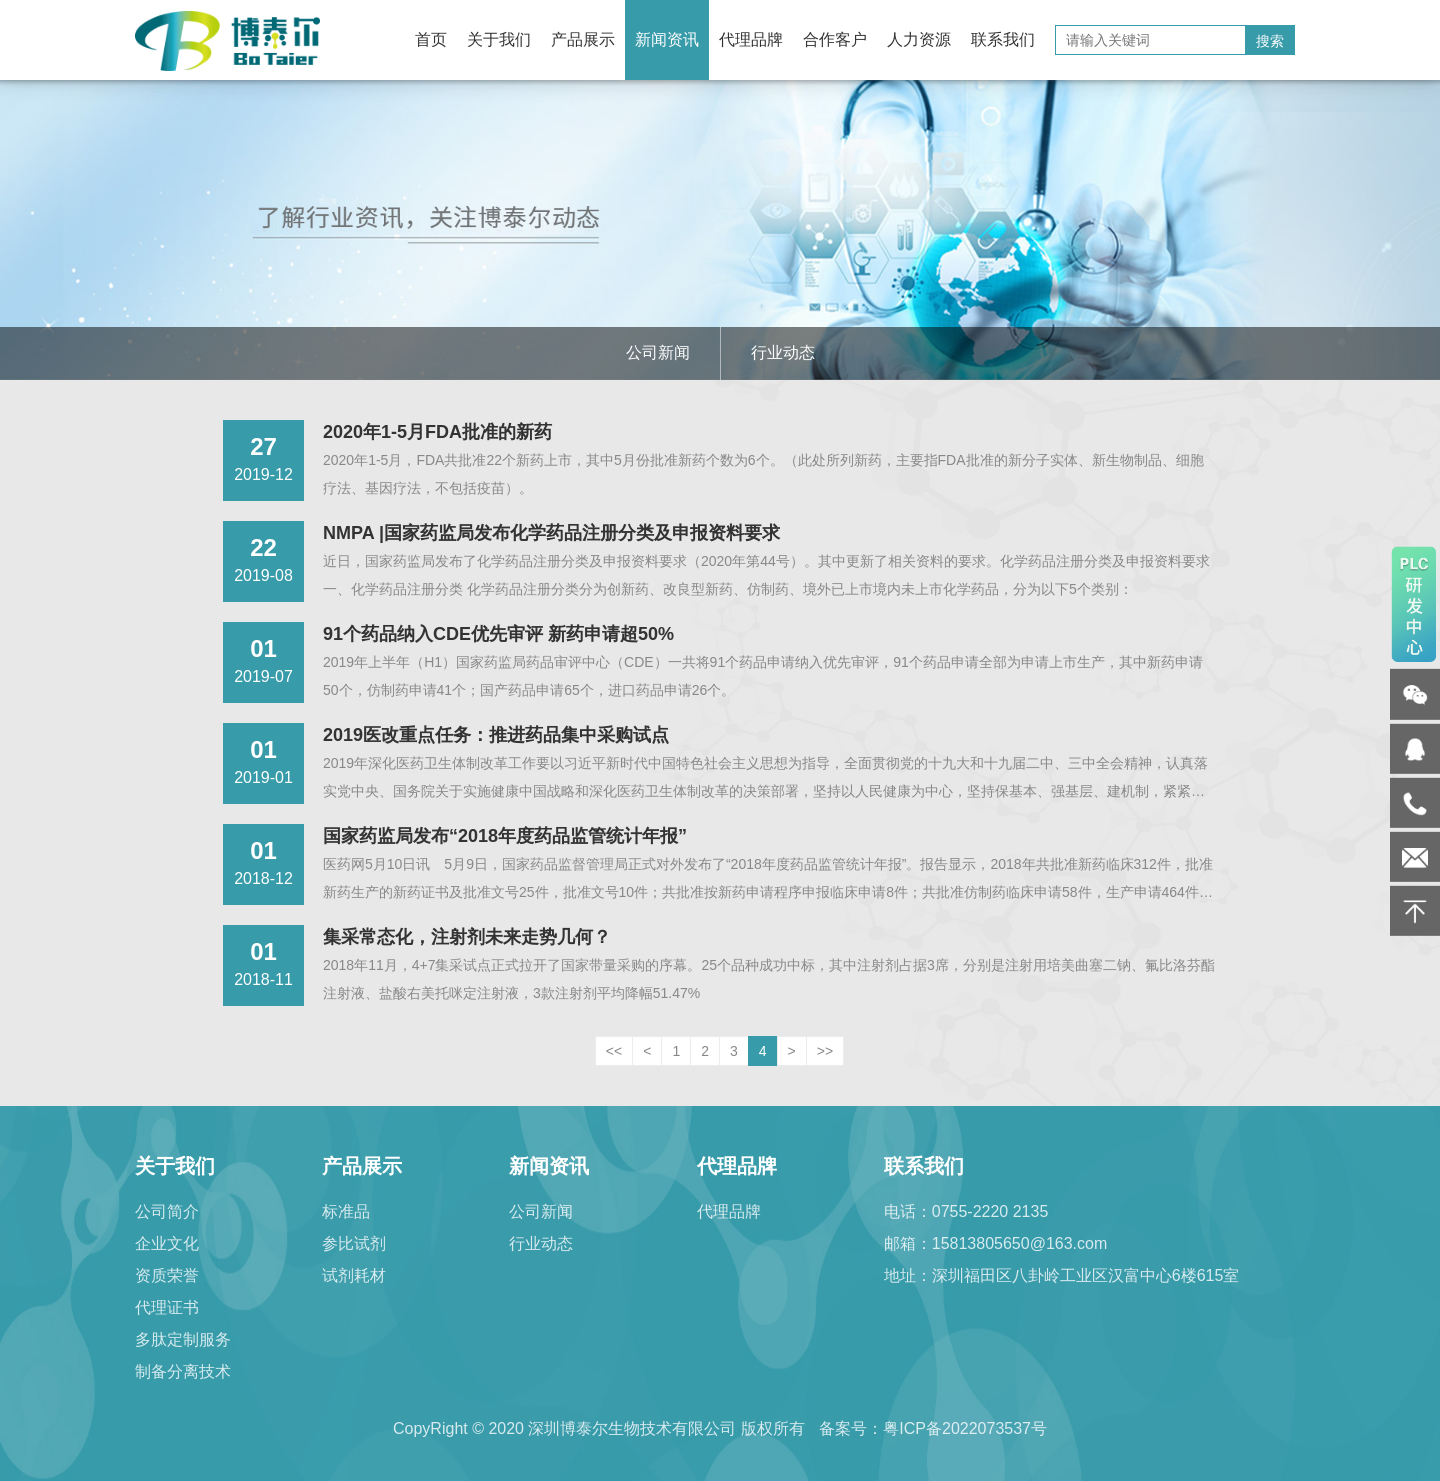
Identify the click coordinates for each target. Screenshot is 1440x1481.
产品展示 (583, 39)
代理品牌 (751, 39)
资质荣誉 (167, 1275)
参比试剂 (354, 1243)
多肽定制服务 (183, 1339)
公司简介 (167, 1211)
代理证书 (167, 1307)
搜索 (1270, 41)
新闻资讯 (667, 39)
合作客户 (835, 39)
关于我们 (499, 39)
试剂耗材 (354, 1275)
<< (614, 1051)
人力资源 (919, 39)
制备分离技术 (183, 1371)
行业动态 (783, 352)
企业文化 (167, 1243)
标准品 (346, 1211)
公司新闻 (658, 352)
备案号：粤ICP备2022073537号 (933, 1428)
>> (825, 1051)
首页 (431, 39)
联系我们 (1003, 39)
